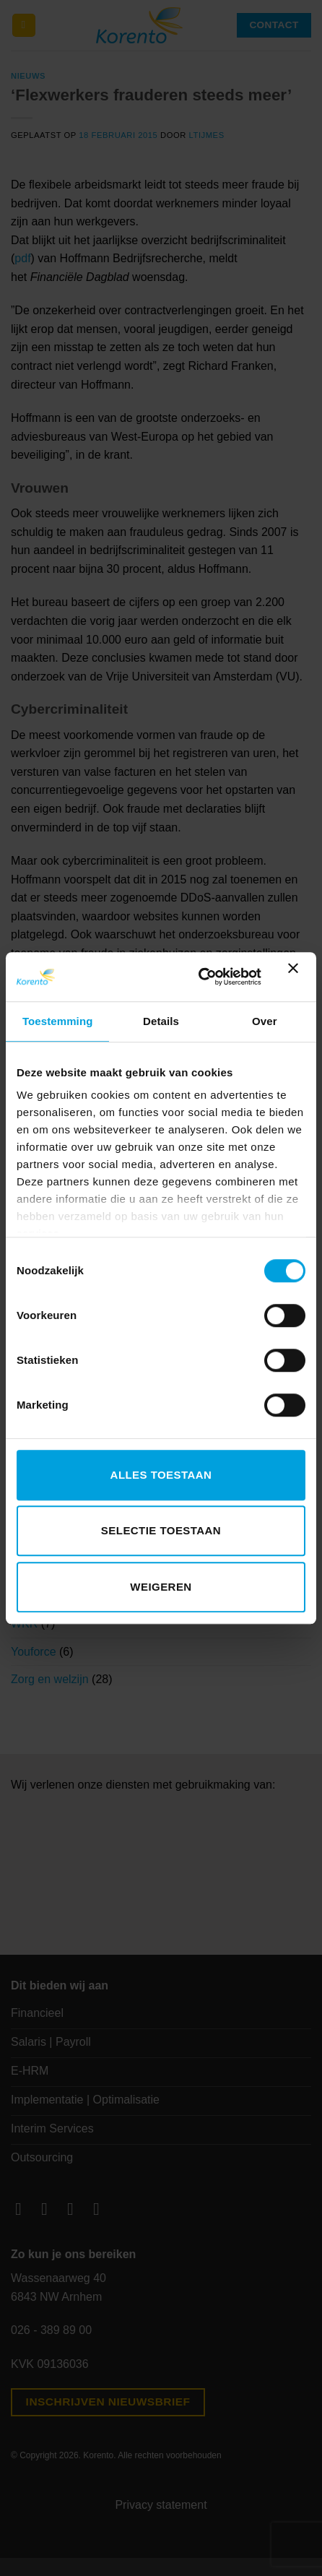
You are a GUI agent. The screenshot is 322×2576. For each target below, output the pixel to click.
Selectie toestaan (161, 1530)
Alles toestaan (161, 1475)
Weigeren (160, 1587)
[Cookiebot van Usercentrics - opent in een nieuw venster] (199, 976)
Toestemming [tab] (57, 1021)
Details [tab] (161, 1021)
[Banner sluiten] (296, 976)
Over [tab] (264, 1021)
